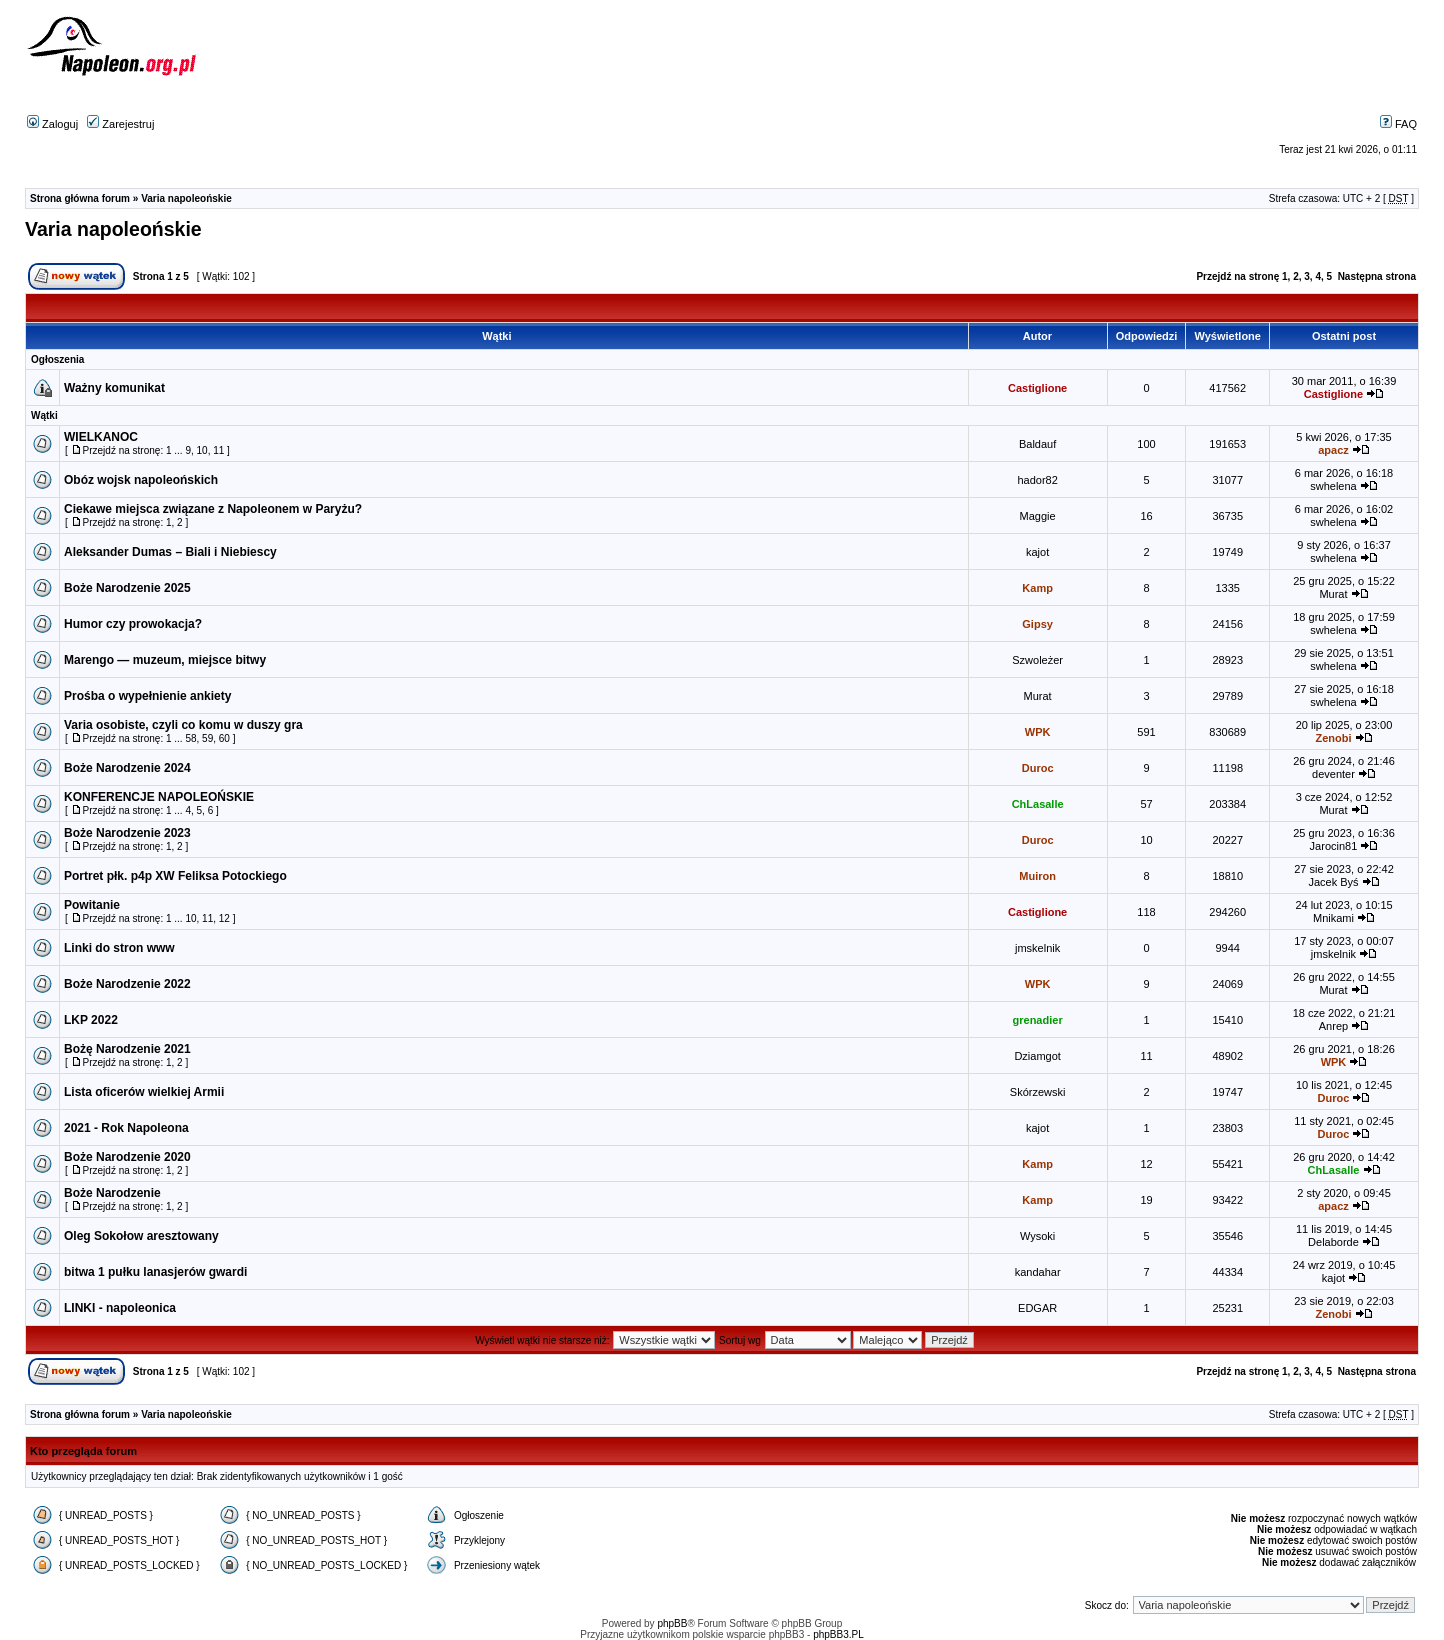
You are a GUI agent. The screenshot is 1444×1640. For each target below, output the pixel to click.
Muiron (1037, 876)
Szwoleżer (1037, 660)
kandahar (1038, 1272)
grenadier (1038, 1020)
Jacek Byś (1333, 882)
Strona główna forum (80, 198)
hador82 (1037, 480)
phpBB (672, 1623)
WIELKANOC (101, 437)
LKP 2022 (91, 1020)
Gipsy (1037, 624)
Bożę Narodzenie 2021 (127, 1049)
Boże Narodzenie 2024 (127, 768)
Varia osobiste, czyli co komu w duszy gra (183, 725)
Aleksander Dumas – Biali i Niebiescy (170, 552)
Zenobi (1333, 738)
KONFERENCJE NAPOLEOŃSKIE (159, 797)
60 (224, 738)
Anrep (1333, 1026)
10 (202, 450)
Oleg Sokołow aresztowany (141, 1236)
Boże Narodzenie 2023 (127, 833)
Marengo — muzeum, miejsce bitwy (165, 660)
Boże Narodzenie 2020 (127, 1157)
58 (190, 738)
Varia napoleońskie (186, 198)
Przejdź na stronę (1237, 276)
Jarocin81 (1334, 846)
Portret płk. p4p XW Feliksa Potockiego (175, 876)
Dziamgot (1037, 1056)
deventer (1333, 774)
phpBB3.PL (838, 1634)
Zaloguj (52, 124)
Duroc (1038, 768)
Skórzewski (1038, 1092)
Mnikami (1333, 918)
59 (207, 738)
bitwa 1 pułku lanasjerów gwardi (155, 1272)
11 (218, 450)
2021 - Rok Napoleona (126, 1128)
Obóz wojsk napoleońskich (141, 480)
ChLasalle (1038, 804)
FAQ (1398, 124)
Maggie (1038, 516)
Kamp (1037, 588)
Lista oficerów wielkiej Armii (144, 1092)
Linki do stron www (119, 948)
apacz (1333, 450)
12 (224, 918)
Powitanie (92, 905)
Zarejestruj (120, 124)
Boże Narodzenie (112, 1193)
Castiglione (1037, 388)
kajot (1037, 552)
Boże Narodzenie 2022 (127, 984)
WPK (1038, 732)
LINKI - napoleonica (120, 1308)
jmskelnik (1037, 948)
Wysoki (1037, 1236)
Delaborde (1333, 1242)
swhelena (1333, 486)
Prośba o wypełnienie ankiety (147, 696)
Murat (1333, 594)
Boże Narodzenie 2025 (127, 588)
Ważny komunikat (114, 388)
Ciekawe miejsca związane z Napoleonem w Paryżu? (213, 509)
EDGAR (1037, 1308)
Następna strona (1377, 276)
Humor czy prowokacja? (133, 624)
